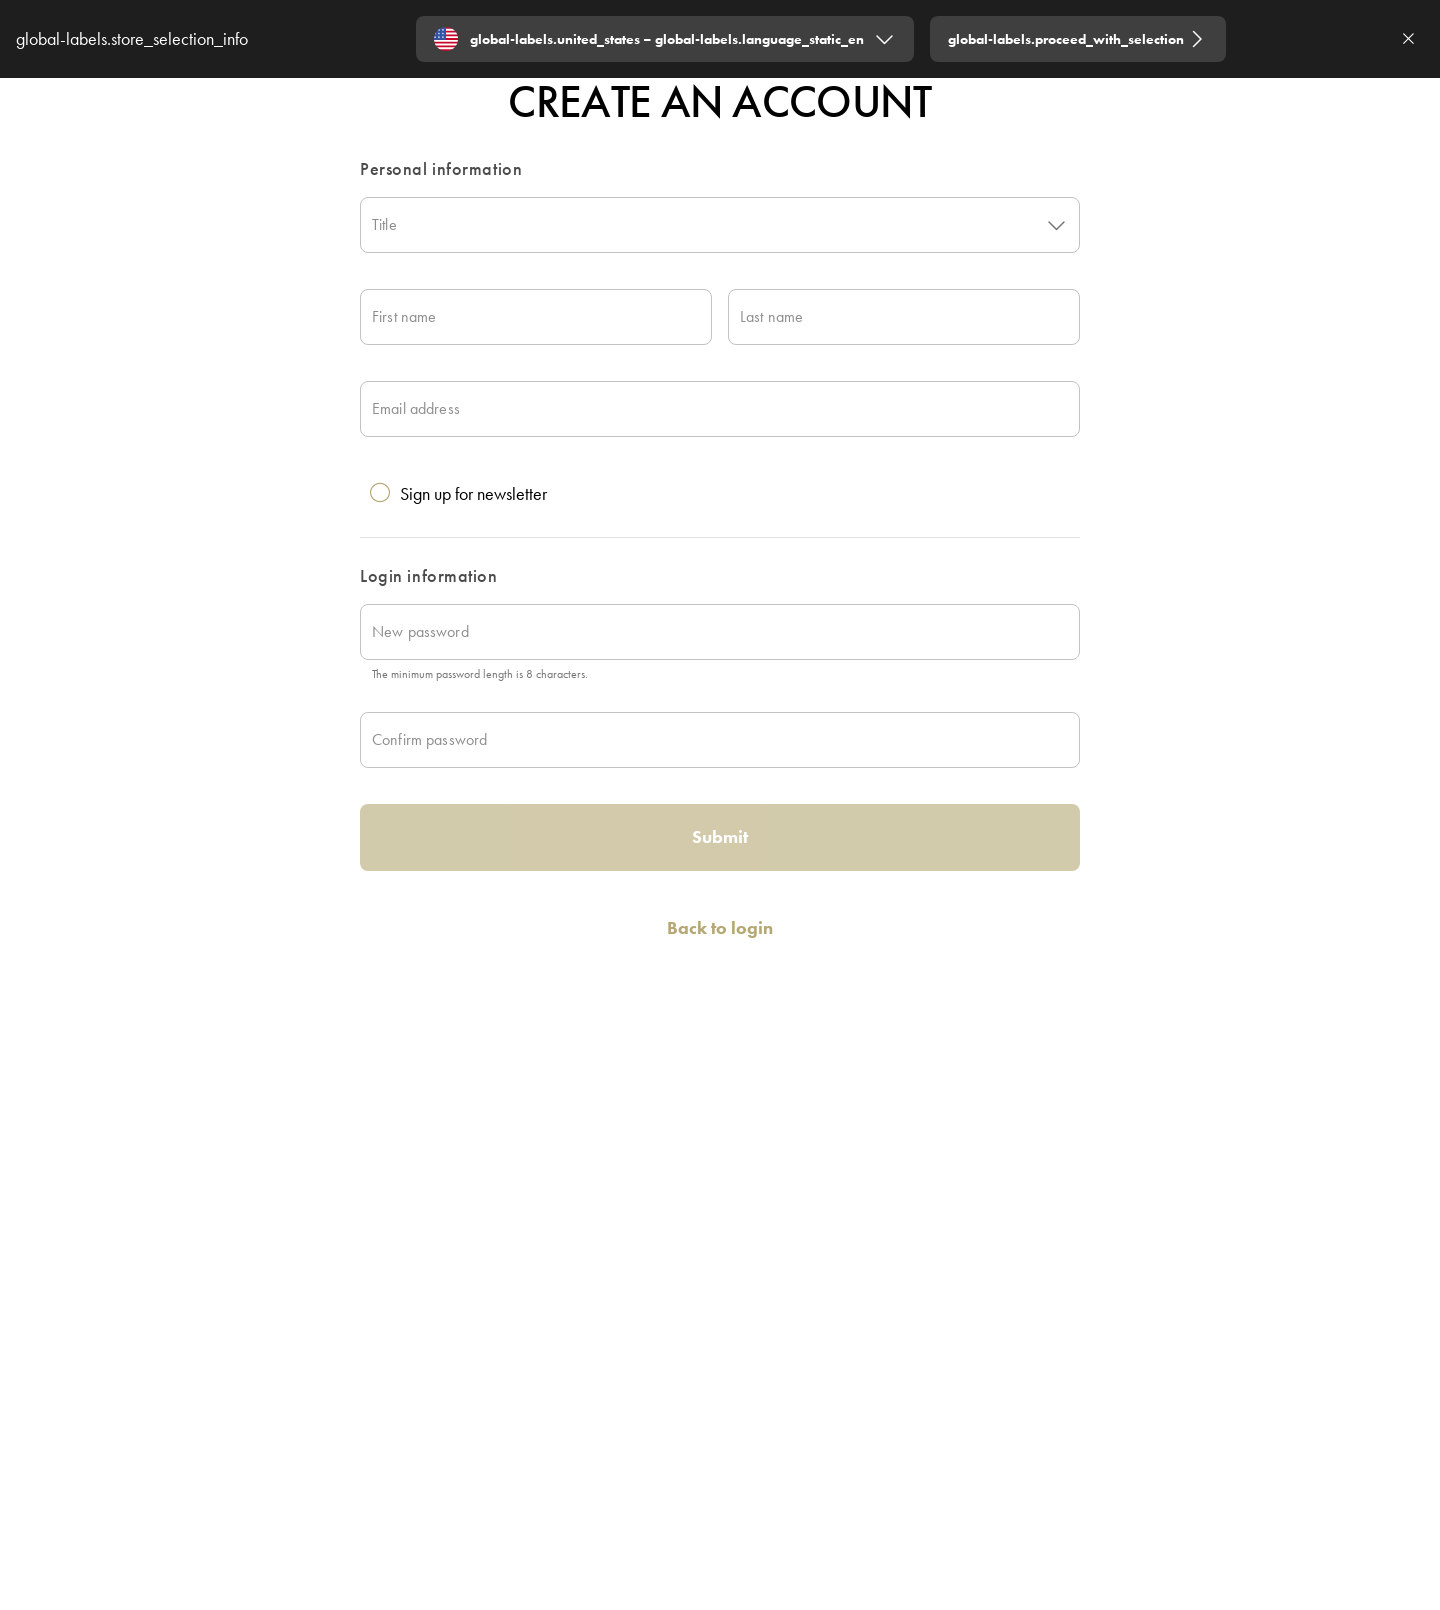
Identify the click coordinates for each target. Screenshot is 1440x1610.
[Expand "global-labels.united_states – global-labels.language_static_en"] (665, 39)
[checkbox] (712, 485)
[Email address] (720, 409)
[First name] (536, 317)
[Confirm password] (720, 740)
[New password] (720, 632)
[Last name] (904, 317)
